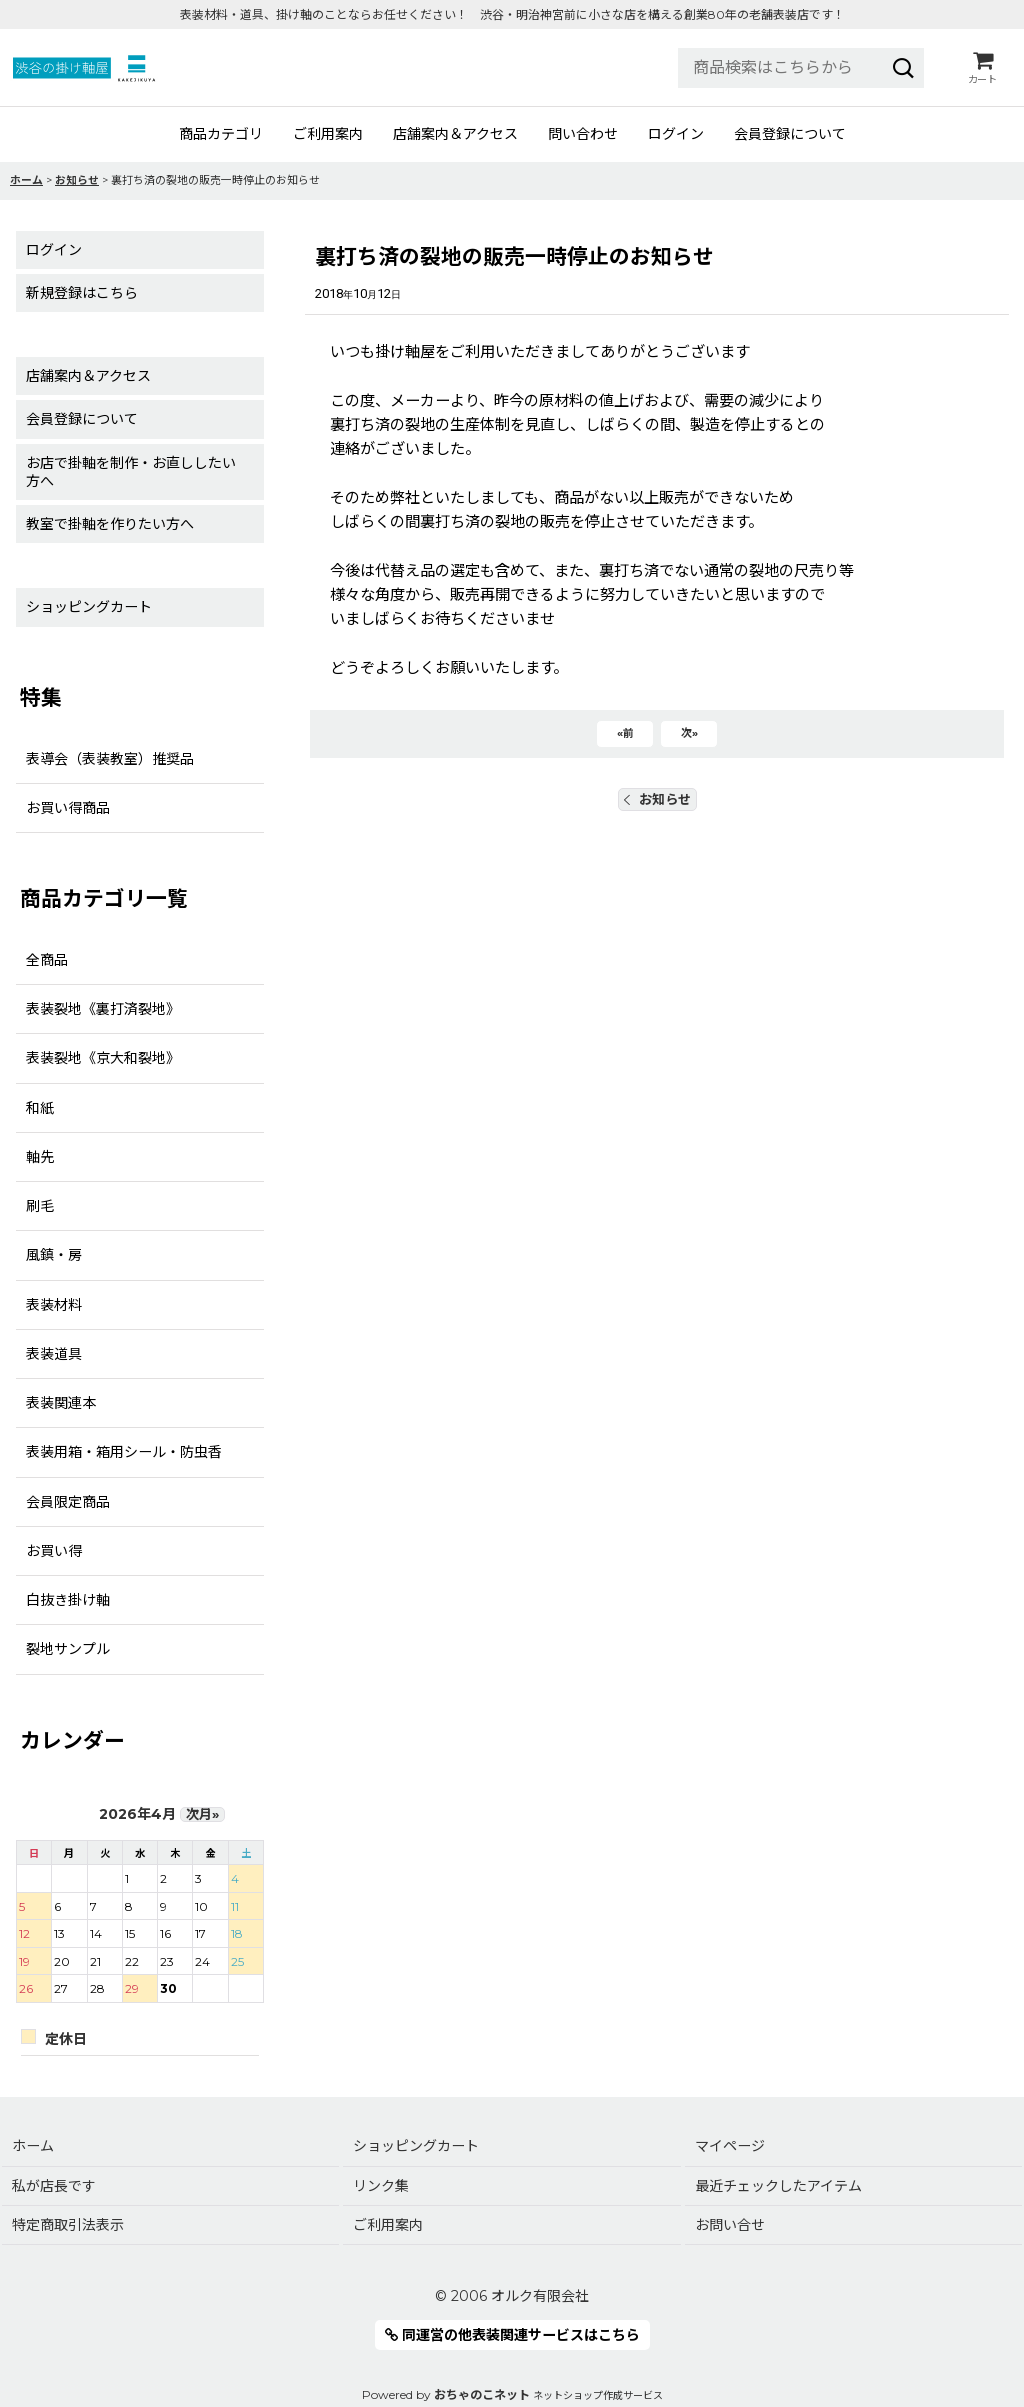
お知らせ (657, 799)
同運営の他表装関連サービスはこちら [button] (512, 2335)
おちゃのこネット (482, 2394)
